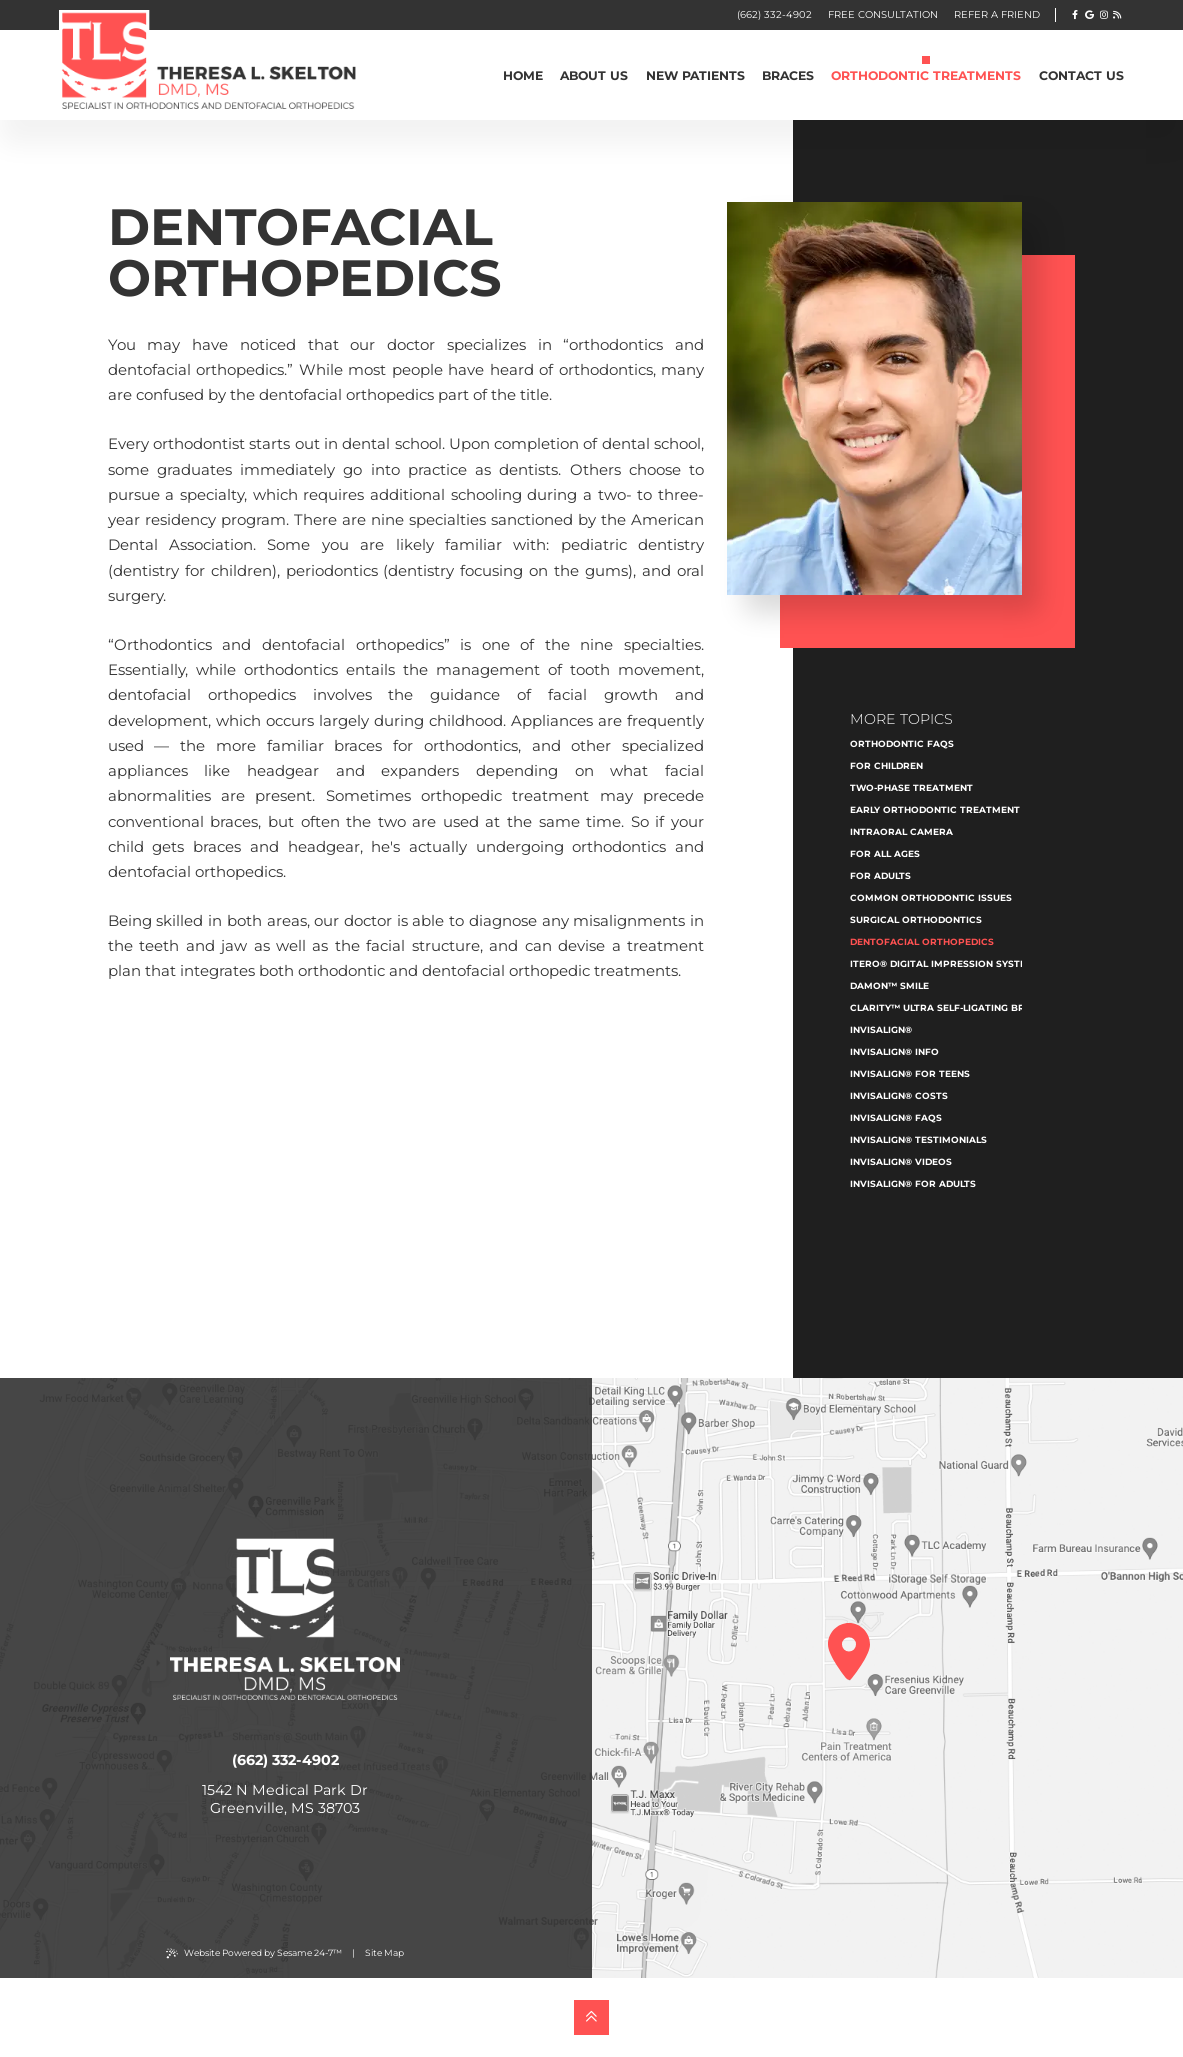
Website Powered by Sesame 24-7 (254, 1953)
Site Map (384, 1952)
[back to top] (591, 2017)
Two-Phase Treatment (911, 787)
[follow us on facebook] (1075, 14)
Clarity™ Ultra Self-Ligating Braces (950, 1007)
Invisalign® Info (894, 1051)
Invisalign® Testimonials (918, 1139)
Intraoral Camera (901, 831)
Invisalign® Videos (901, 1161)
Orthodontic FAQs (902, 743)
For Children (886, 765)
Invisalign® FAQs (896, 1117)
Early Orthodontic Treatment (935, 809)
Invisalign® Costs (899, 1095)
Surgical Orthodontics (916, 919)
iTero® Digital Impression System (942, 963)
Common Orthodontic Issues (931, 897)
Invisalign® (881, 1029)
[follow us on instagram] (1103, 14)
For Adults (880, 875)
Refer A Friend (997, 14)
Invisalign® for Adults (913, 1183)
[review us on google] (1089, 14)
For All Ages (885, 853)
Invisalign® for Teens (910, 1073)
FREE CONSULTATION (883, 14)
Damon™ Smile (889, 985)
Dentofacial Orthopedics (922, 941)
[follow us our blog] (1117, 14)
